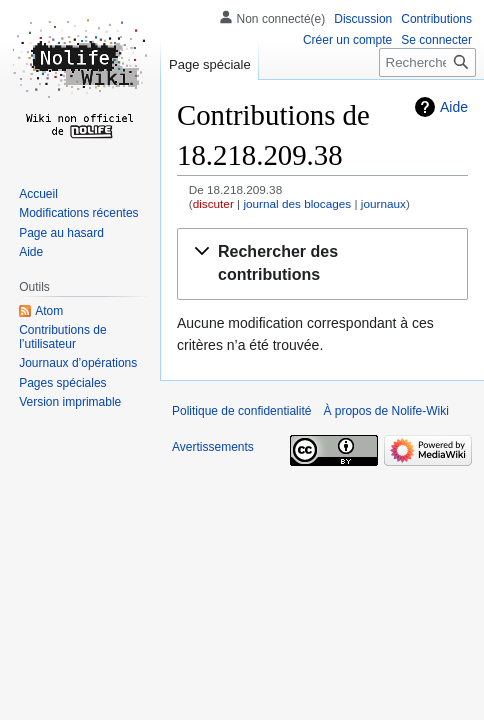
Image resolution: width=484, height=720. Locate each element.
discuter (213, 203)
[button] (322, 264)
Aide (454, 107)
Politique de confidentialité (241, 411)
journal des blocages (297, 203)
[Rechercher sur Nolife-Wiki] (427, 62)
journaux (383, 203)
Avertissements (213, 447)
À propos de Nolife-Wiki (385, 411)
